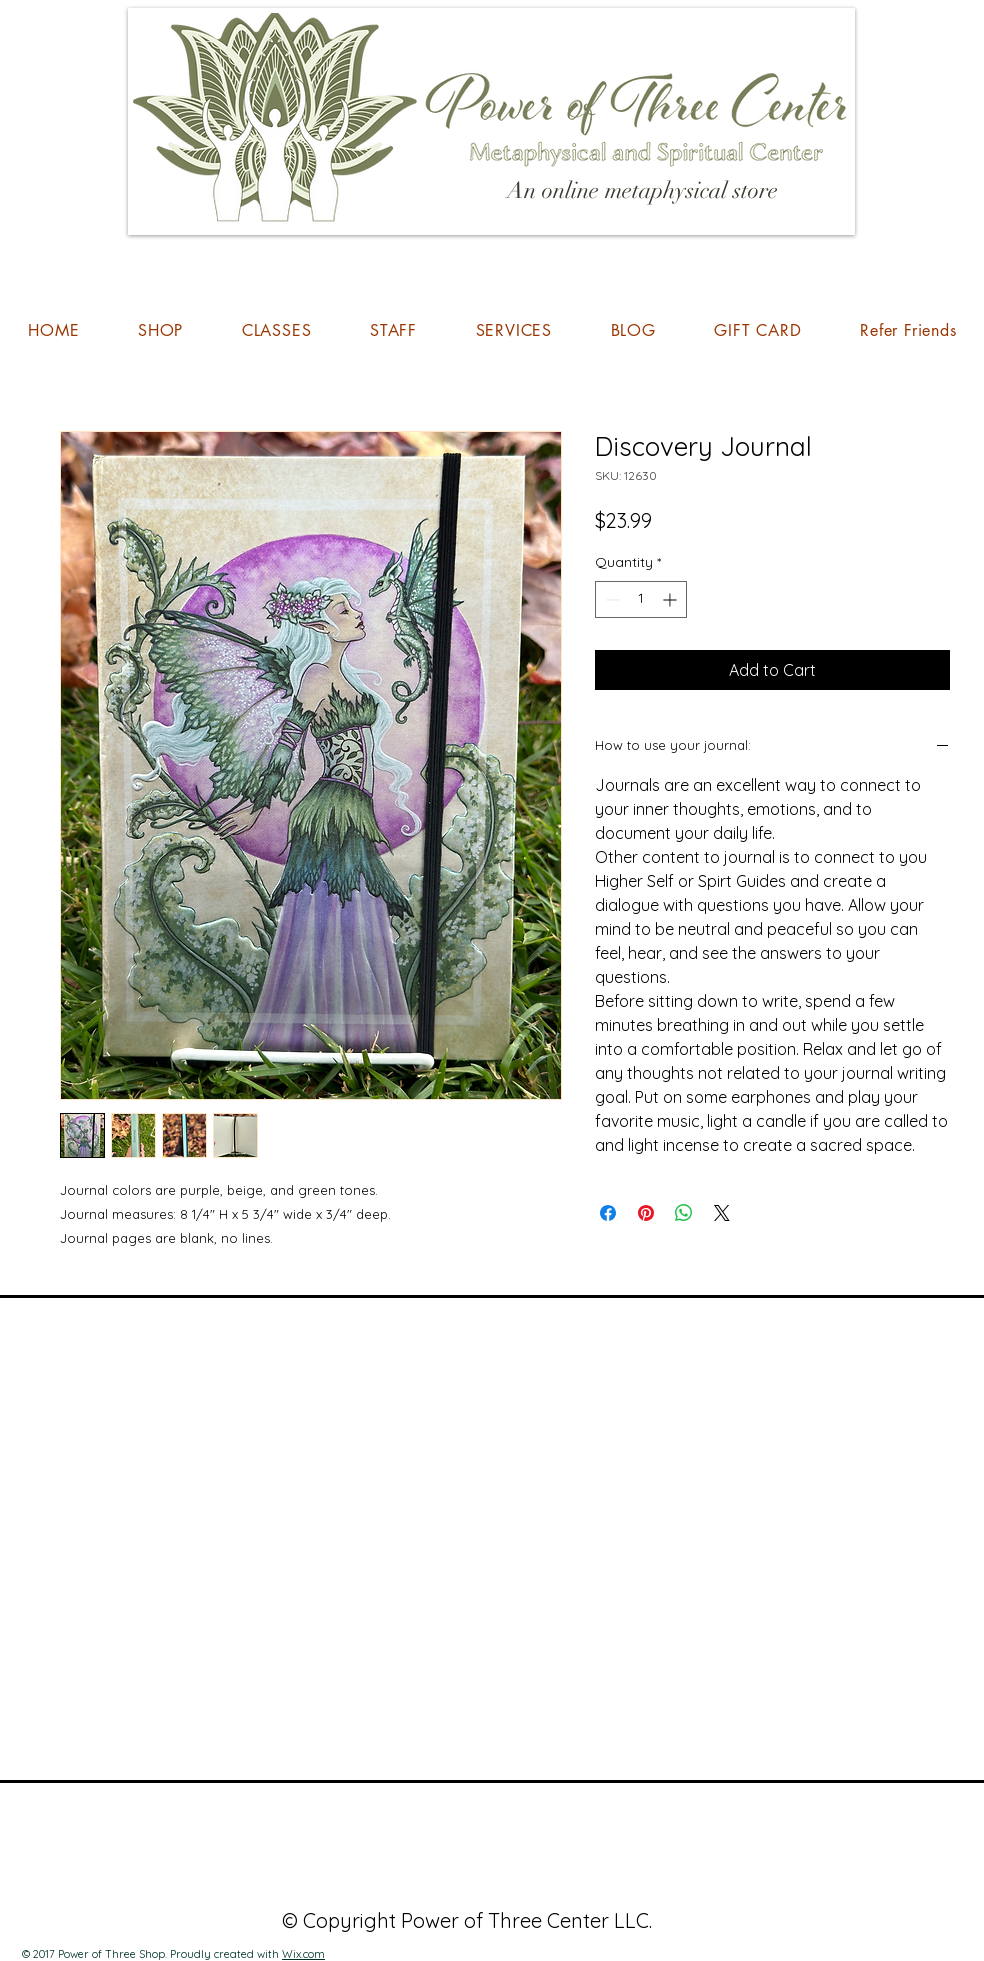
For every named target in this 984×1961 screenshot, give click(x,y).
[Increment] (671, 599)
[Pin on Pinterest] (646, 1213)
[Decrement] (610, 599)
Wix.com (303, 1954)
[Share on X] (722, 1213)
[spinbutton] (641, 599)
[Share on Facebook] (608, 1213)
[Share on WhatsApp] (684, 1213)
